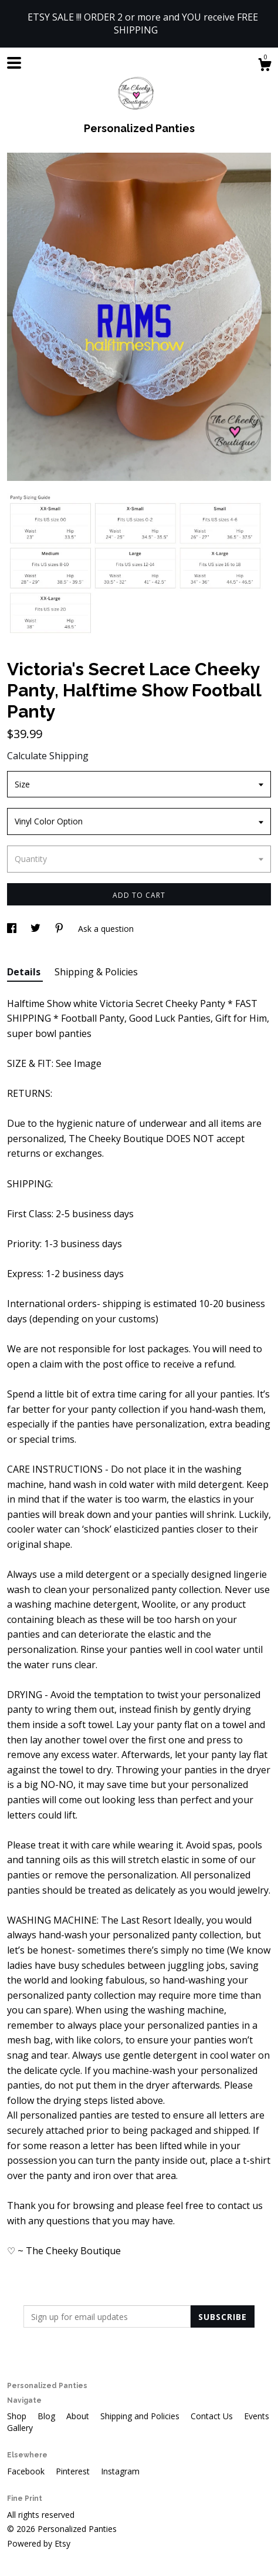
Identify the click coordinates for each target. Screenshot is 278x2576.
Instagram (120, 2471)
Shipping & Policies (96, 971)
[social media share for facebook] (13, 928)
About (78, 2416)
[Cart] (264, 66)
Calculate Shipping (48, 755)
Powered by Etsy (38, 2543)
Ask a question (106, 928)
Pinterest (74, 2471)
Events (256, 2416)
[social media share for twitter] (36, 928)
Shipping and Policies (141, 2416)
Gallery (20, 2427)
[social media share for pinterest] (60, 928)
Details (25, 971)
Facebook (27, 2471)
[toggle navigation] (14, 63)
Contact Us (213, 2416)
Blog (47, 2416)
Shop (18, 2416)
